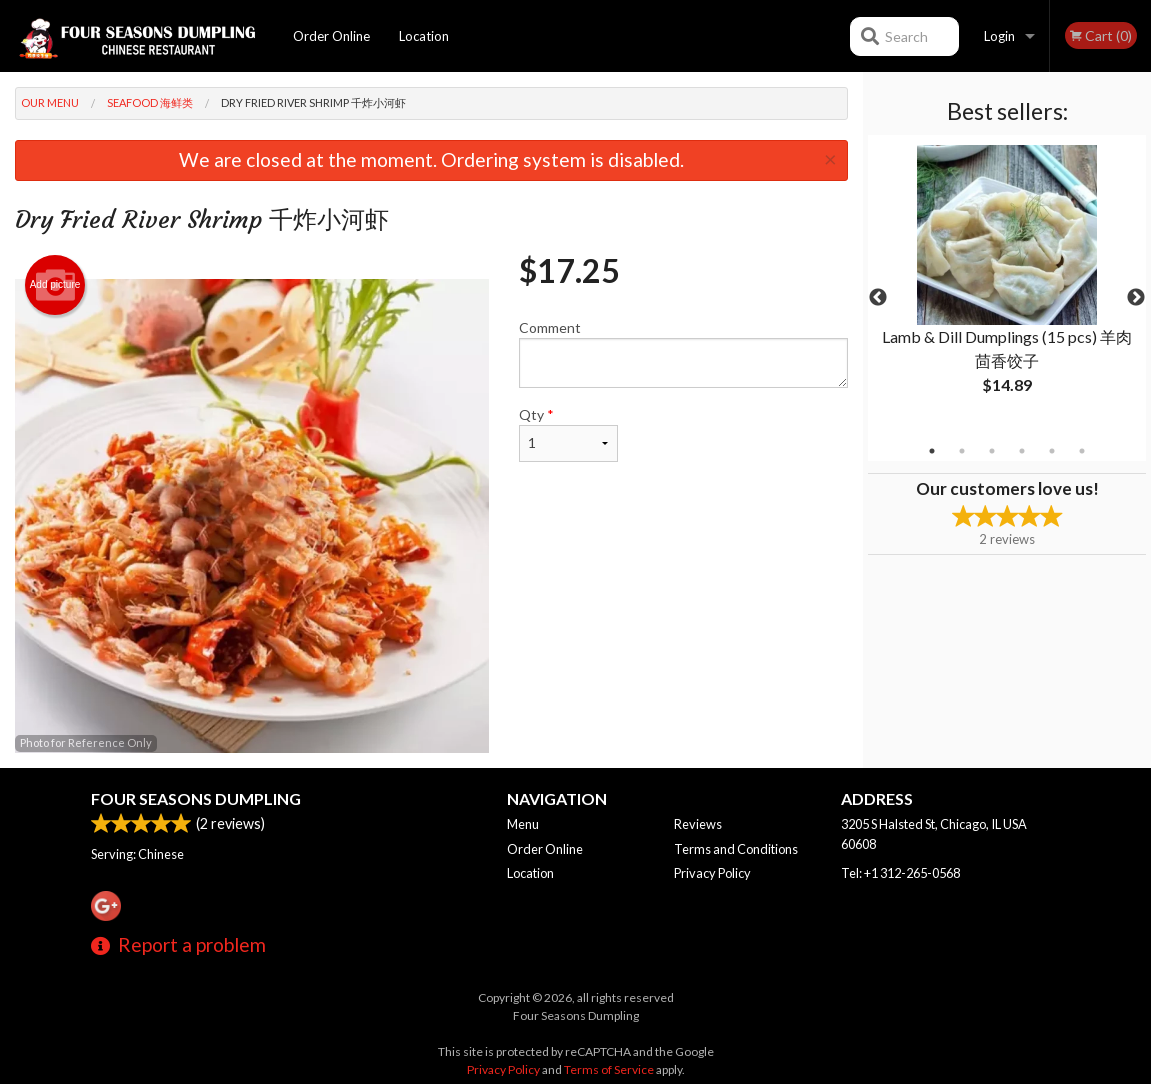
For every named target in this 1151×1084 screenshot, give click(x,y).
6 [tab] (1082, 451)
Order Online (331, 36)
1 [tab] (932, 451)
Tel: (900, 873)
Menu (523, 824)
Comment (684, 353)
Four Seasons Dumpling (196, 798)
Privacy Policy (712, 873)
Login (999, 36)
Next (1136, 298)
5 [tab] (1052, 451)
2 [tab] (962, 451)
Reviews (698, 824)
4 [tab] (1022, 451)
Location (424, 36)
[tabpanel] (1007, 286)
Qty (568, 434)
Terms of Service (609, 1069)
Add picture (55, 285)
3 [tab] (992, 451)
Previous (878, 298)
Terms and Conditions (736, 849)
